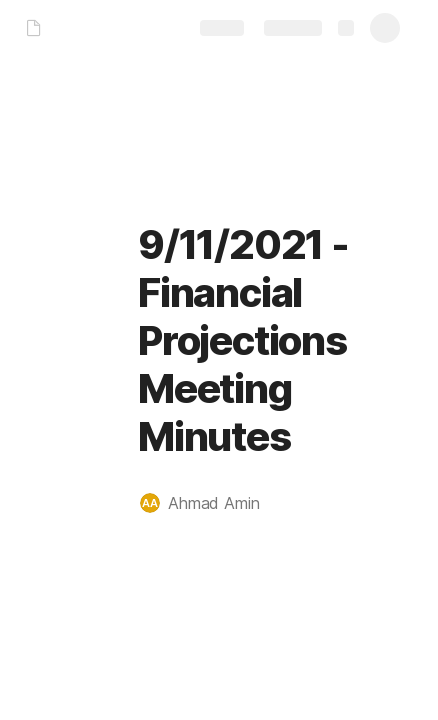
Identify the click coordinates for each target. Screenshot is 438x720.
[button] (210, 503)
